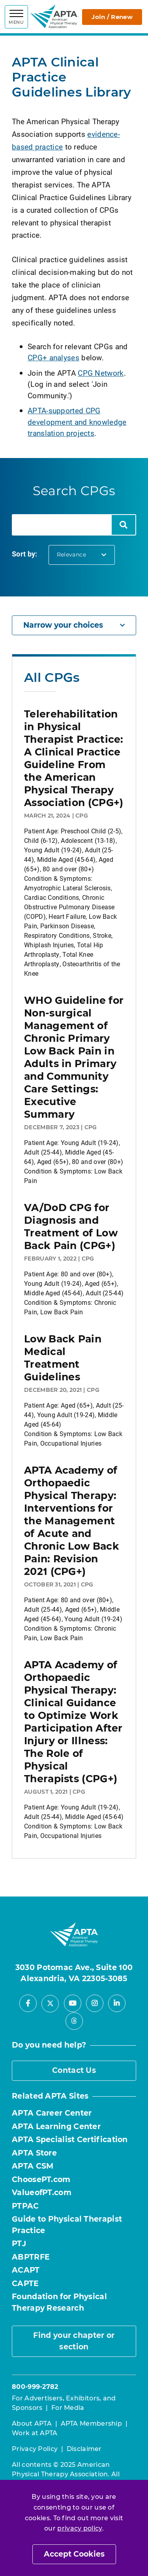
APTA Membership (91, 2423)
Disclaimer (84, 2449)
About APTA (32, 2423)
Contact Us (74, 2070)
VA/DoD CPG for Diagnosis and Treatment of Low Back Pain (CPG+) (71, 1226)
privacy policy (79, 2528)
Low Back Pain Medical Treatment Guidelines (62, 1358)
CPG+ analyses (53, 357)
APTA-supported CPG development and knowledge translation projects (77, 421)
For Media (67, 2407)
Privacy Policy (35, 2449)
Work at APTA (35, 2433)
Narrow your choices (74, 625)
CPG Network (101, 373)
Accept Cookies (74, 2554)
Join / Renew (112, 17)
